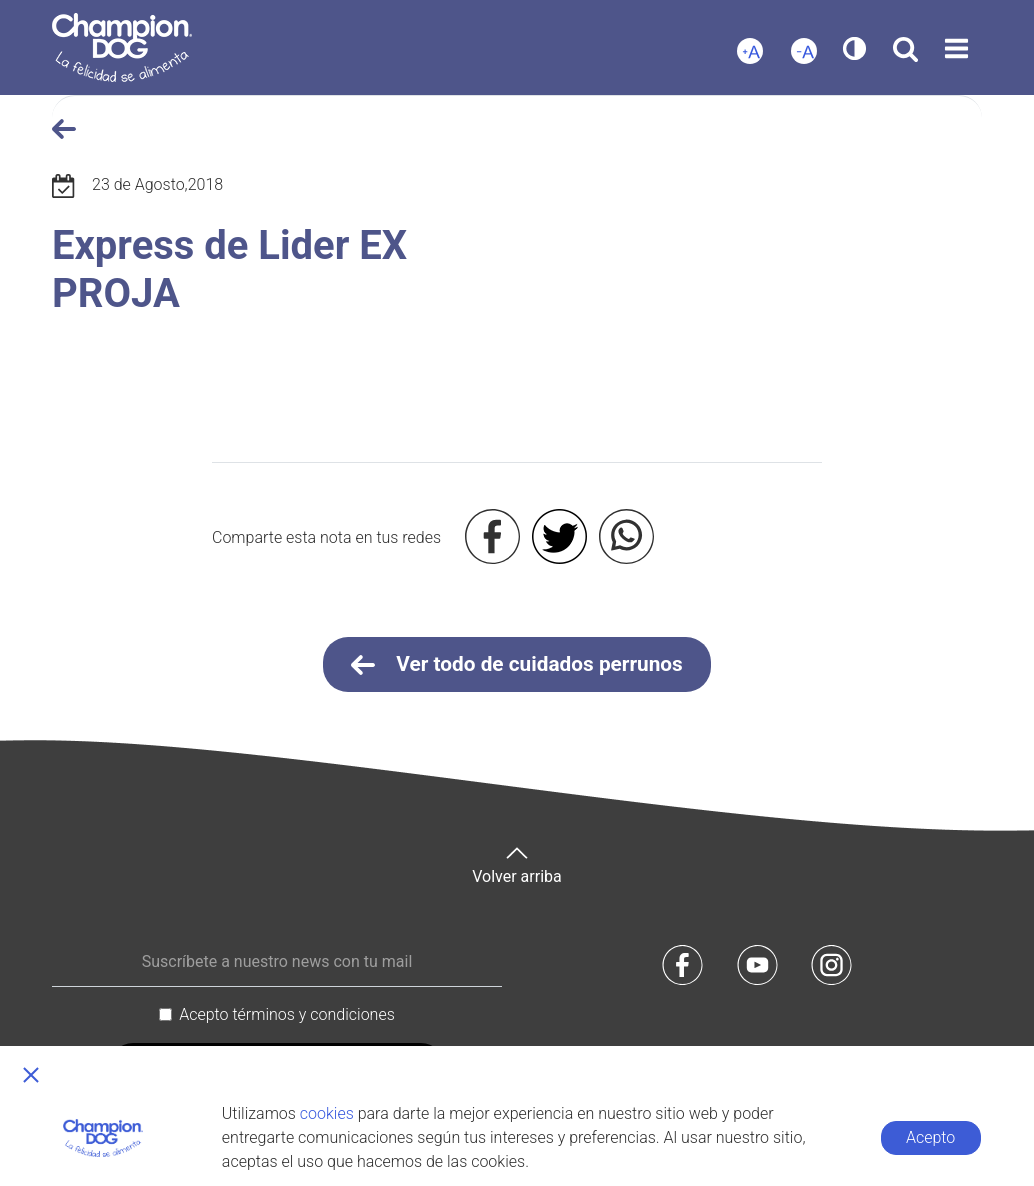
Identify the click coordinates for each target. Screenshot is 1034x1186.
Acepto (930, 1137)
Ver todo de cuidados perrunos (517, 665)
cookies (327, 1113)
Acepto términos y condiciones (287, 1014)
